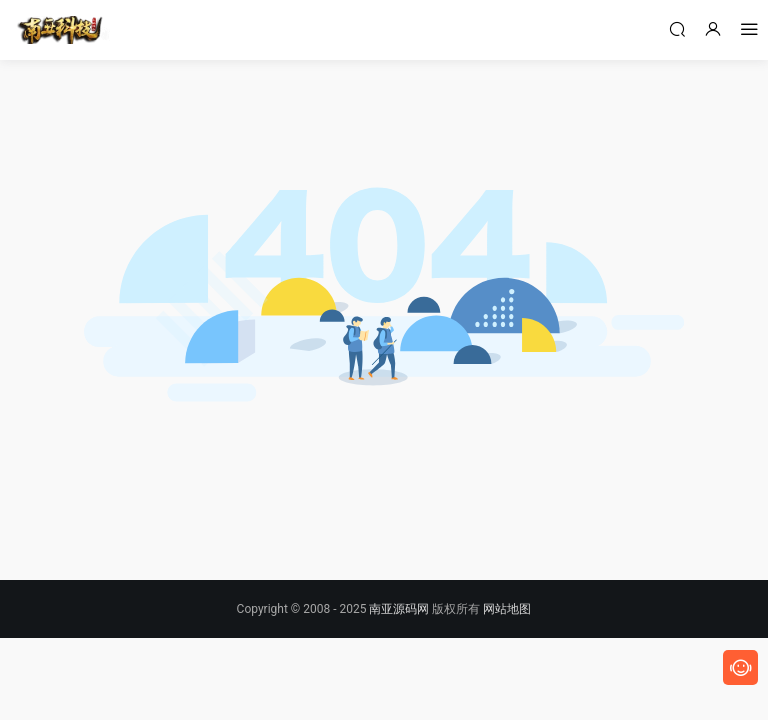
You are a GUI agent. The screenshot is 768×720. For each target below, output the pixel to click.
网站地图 (507, 609)
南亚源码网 (399, 609)
